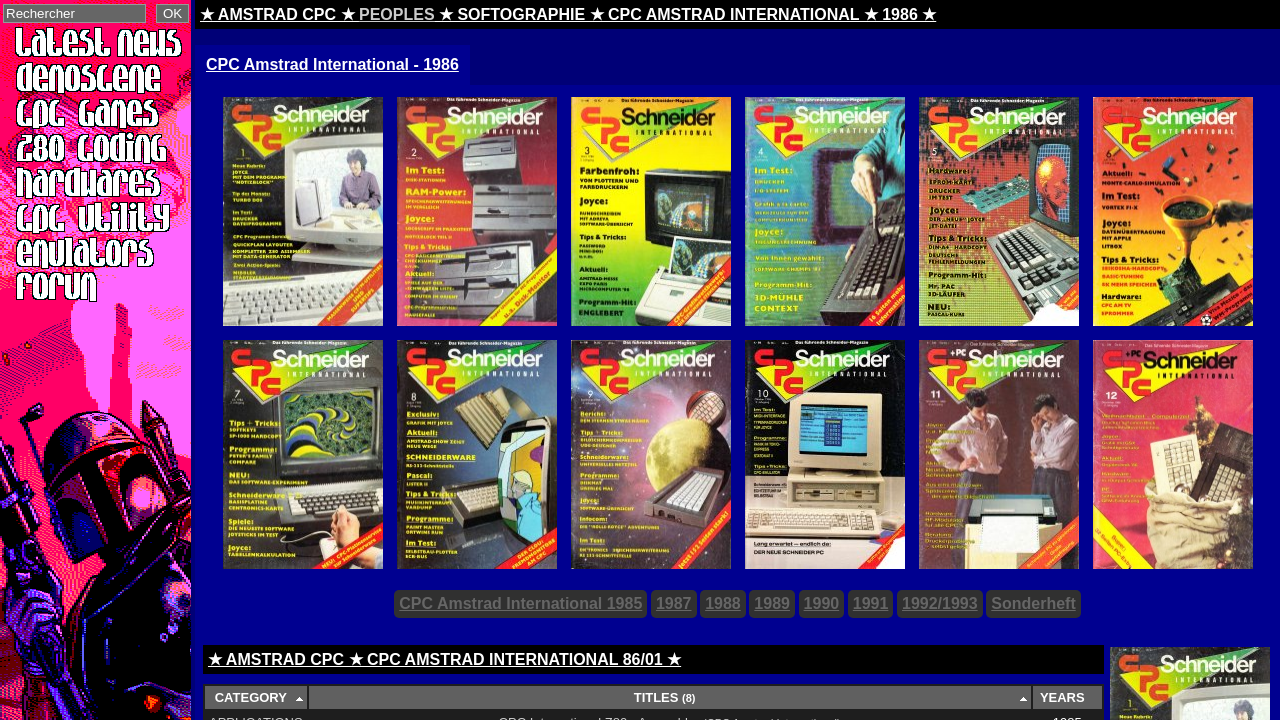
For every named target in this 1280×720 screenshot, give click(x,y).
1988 (723, 603)
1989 (772, 603)
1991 (871, 603)
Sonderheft (1033, 603)
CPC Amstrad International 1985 (520, 603)
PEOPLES (397, 14)
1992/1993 (940, 603)
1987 (674, 603)
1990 (822, 603)
